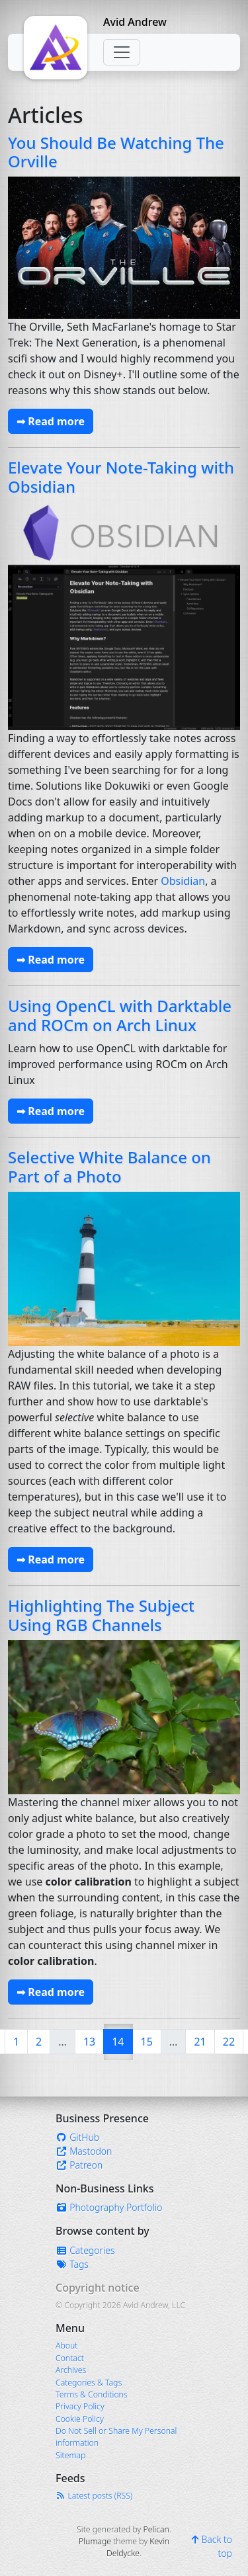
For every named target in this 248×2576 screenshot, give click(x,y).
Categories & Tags (89, 2382)
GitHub (77, 2137)
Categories (85, 2250)
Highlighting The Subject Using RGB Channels (101, 1615)
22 (229, 2041)
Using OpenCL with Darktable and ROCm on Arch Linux (119, 1015)
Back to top (212, 2546)
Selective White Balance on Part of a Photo (109, 1166)
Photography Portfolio (109, 2207)
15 (147, 2041)
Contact (70, 2358)
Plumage (95, 2541)
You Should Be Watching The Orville (116, 152)
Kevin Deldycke (137, 2547)
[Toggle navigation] (121, 52)
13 (89, 2041)
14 (122, 2041)
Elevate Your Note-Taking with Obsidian (121, 476)
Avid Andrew (135, 22)
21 (200, 2041)
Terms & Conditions (92, 2394)
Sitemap (70, 2455)
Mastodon (84, 2151)
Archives (71, 2370)
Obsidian (183, 881)
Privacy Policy (80, 2406)
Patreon (79, 2165)
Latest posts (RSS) (94, 2495)
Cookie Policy (80, 2419)
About (66, 2345)
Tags (72, 2264)
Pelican (156, 2529)
